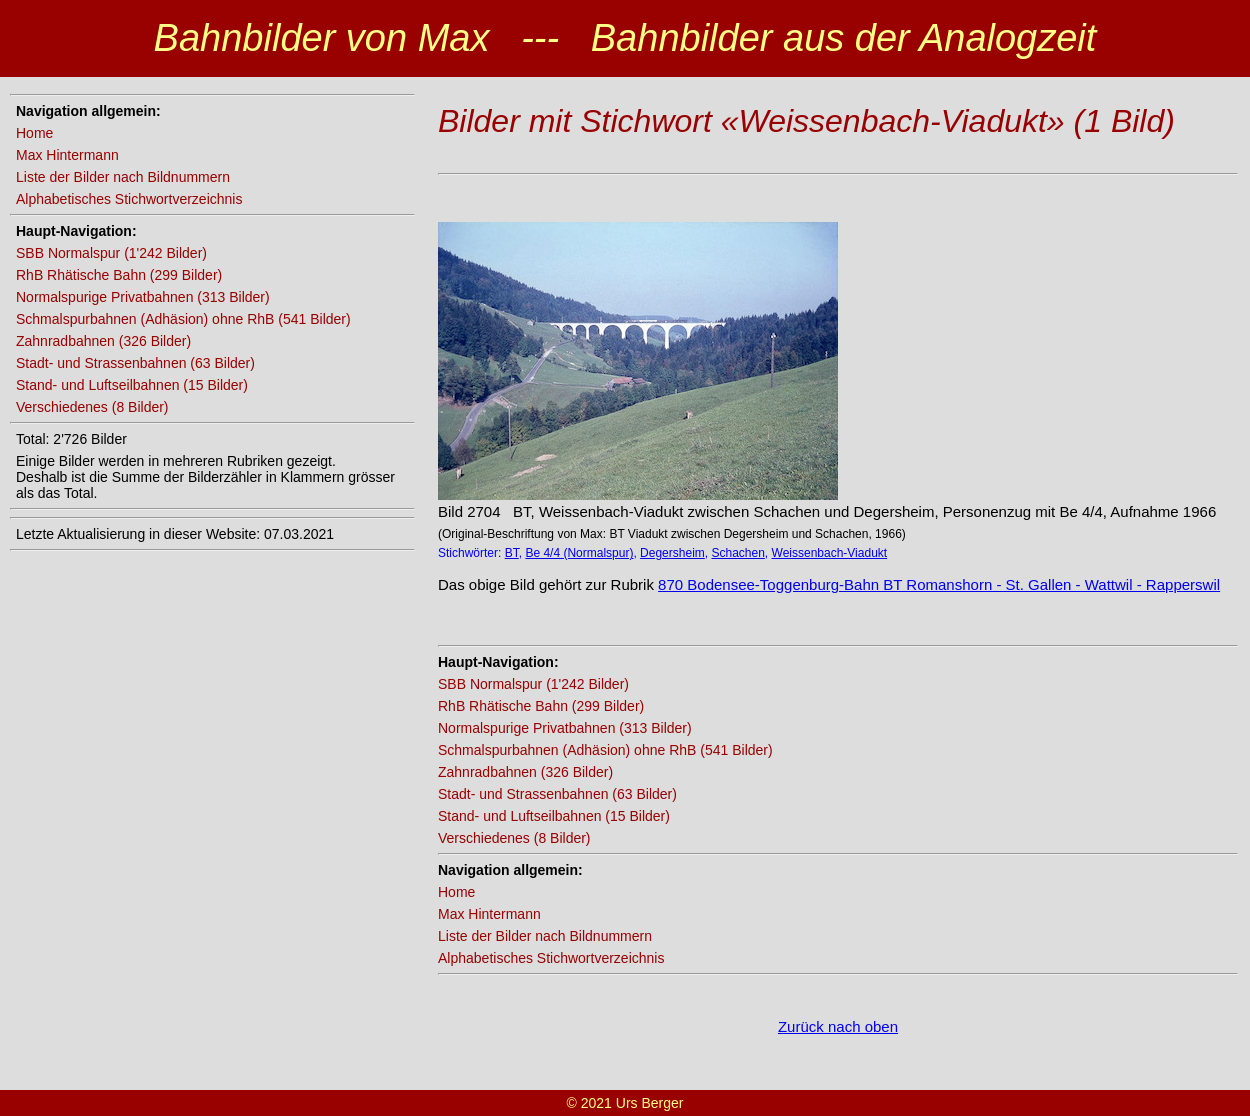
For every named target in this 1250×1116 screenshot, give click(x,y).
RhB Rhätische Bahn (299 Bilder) (119, 275)
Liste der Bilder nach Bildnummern (123, 177)
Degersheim (672, 553)
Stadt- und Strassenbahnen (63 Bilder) (135, 363)
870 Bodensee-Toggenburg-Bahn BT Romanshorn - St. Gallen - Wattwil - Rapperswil (939, 584)
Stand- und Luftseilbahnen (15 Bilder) (132, 385)
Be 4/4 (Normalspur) (579, 553)
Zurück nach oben (838, 1026)
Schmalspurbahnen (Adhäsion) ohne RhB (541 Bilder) (183, 319)
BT (512, 553)
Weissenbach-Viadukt (830, 553)
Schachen (737, 553)
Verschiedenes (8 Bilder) (92, 407)
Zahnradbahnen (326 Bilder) (103, 341)
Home (34, 133)
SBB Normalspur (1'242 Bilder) (111, 253)
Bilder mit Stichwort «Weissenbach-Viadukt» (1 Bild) (806, 121)
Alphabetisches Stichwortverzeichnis (129, 199)
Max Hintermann (67, 155)
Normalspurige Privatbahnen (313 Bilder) (143, 297)
